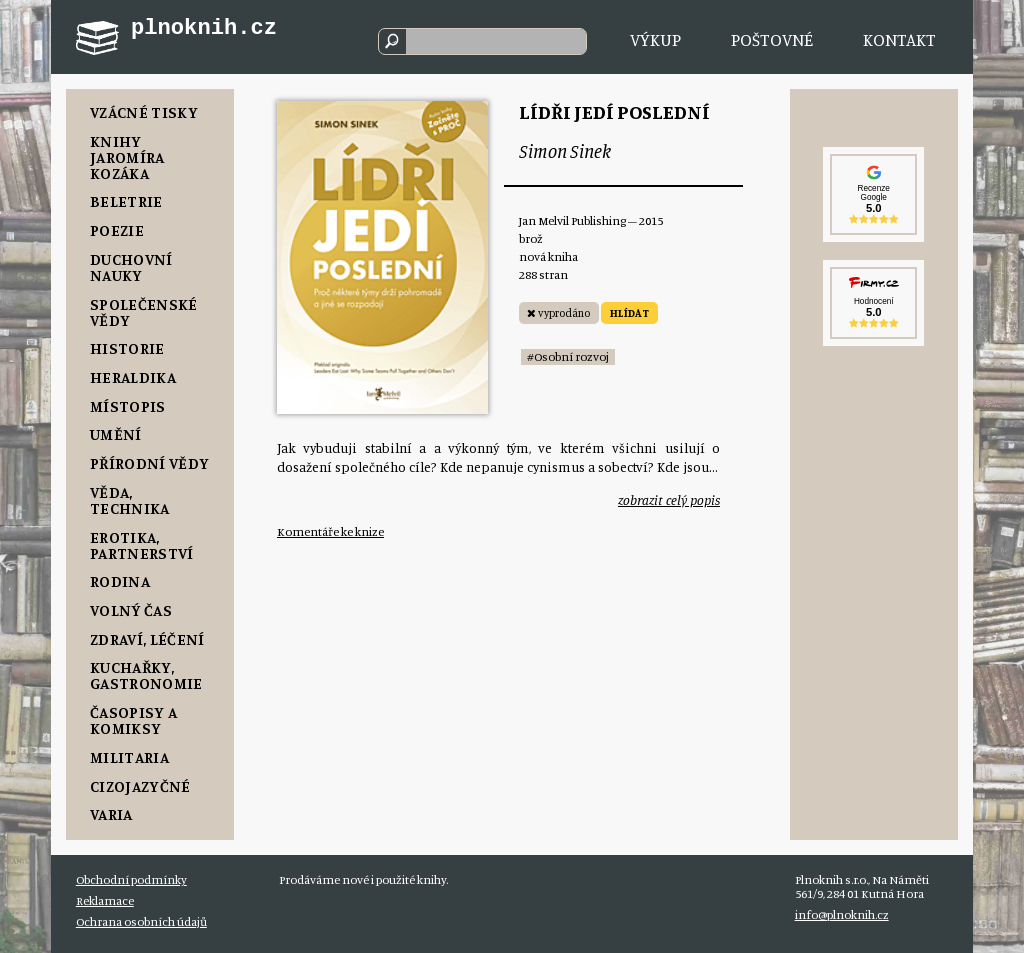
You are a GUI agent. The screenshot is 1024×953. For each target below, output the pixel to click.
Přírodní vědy (149, 463)
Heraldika (133, 377)
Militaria (129, 757)
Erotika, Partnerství (142, 545)
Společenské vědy (144, 312)
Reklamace (105, 900)
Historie (127, 348)
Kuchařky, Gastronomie (146, 675)
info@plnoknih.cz (842, 914)
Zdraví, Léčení (147, 639)
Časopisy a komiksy (133, 720)
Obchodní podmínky (131, 879)
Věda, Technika (130, 500)
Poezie (117, 230)
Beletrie (126, 201)
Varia (111, 814)
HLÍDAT (629, 313)
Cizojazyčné (140, 786)
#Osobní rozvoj (568, 356)
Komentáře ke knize (330, 531)
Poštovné (772, 39)
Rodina (120, 581)
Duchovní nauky (131, 267)
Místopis (128, 406)
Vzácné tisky (144, 112)
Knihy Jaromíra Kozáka (127, 157)
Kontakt (899, 39)
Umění (116, 434)
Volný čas (131, 610)
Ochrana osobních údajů (141, 921)
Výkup (655, 39)
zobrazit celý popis (669, 500)
